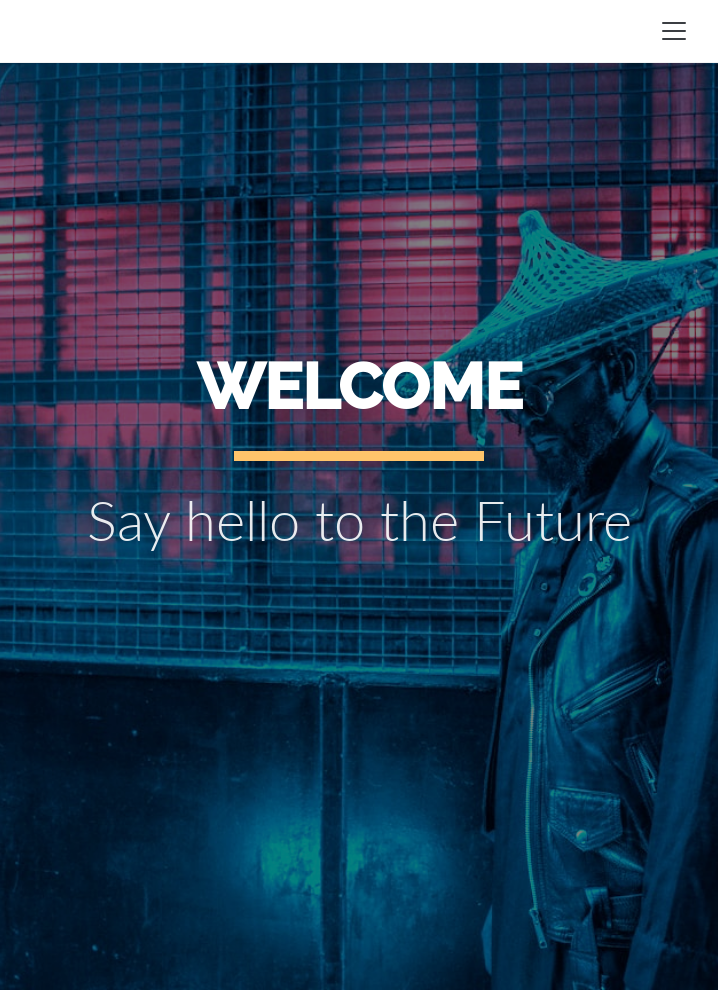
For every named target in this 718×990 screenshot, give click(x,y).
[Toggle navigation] (674, 31)
